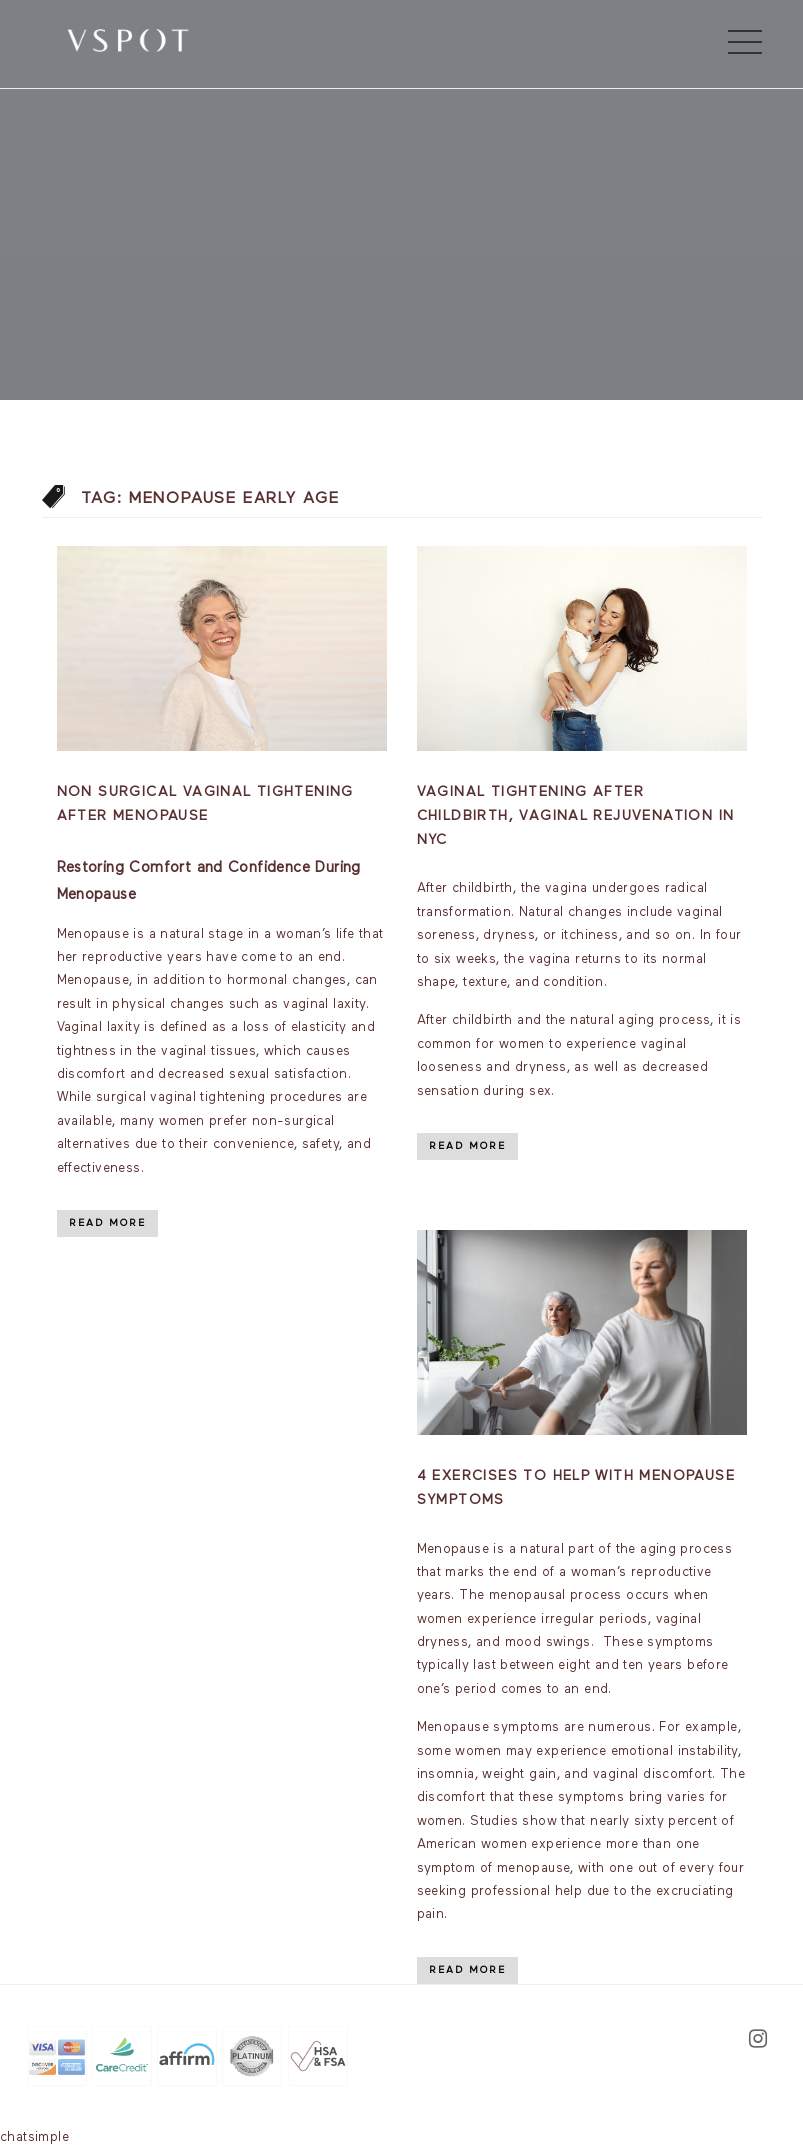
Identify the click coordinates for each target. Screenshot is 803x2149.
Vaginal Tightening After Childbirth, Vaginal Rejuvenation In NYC (576, 816)
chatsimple (34, 2137)
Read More (107, 1223)
